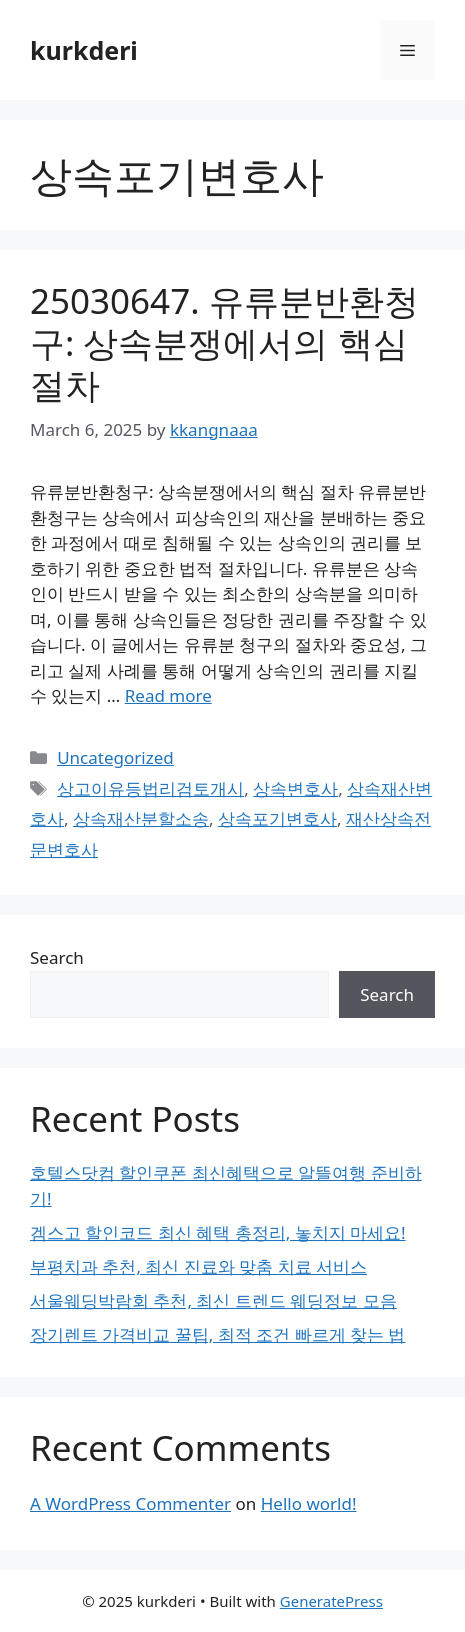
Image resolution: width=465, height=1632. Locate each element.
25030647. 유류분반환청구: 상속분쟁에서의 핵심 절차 (224, 342)
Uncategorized (115, 757)
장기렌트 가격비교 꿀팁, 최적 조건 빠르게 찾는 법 (218, 1334)
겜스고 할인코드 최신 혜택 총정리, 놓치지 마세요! (218, 1232)
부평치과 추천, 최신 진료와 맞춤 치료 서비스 (198, 1266)
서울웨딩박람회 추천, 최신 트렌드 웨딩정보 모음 (213, 1300)
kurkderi (84, 50)
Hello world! (309, 1503)
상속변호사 (295, 788)
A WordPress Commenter (130, 1503)
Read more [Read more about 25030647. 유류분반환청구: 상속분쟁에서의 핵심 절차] (168, 695)
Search (57, 957)
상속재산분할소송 (141, 818)
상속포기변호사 (277, 818)
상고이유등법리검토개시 (150, 788)
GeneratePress (331, 1601)
